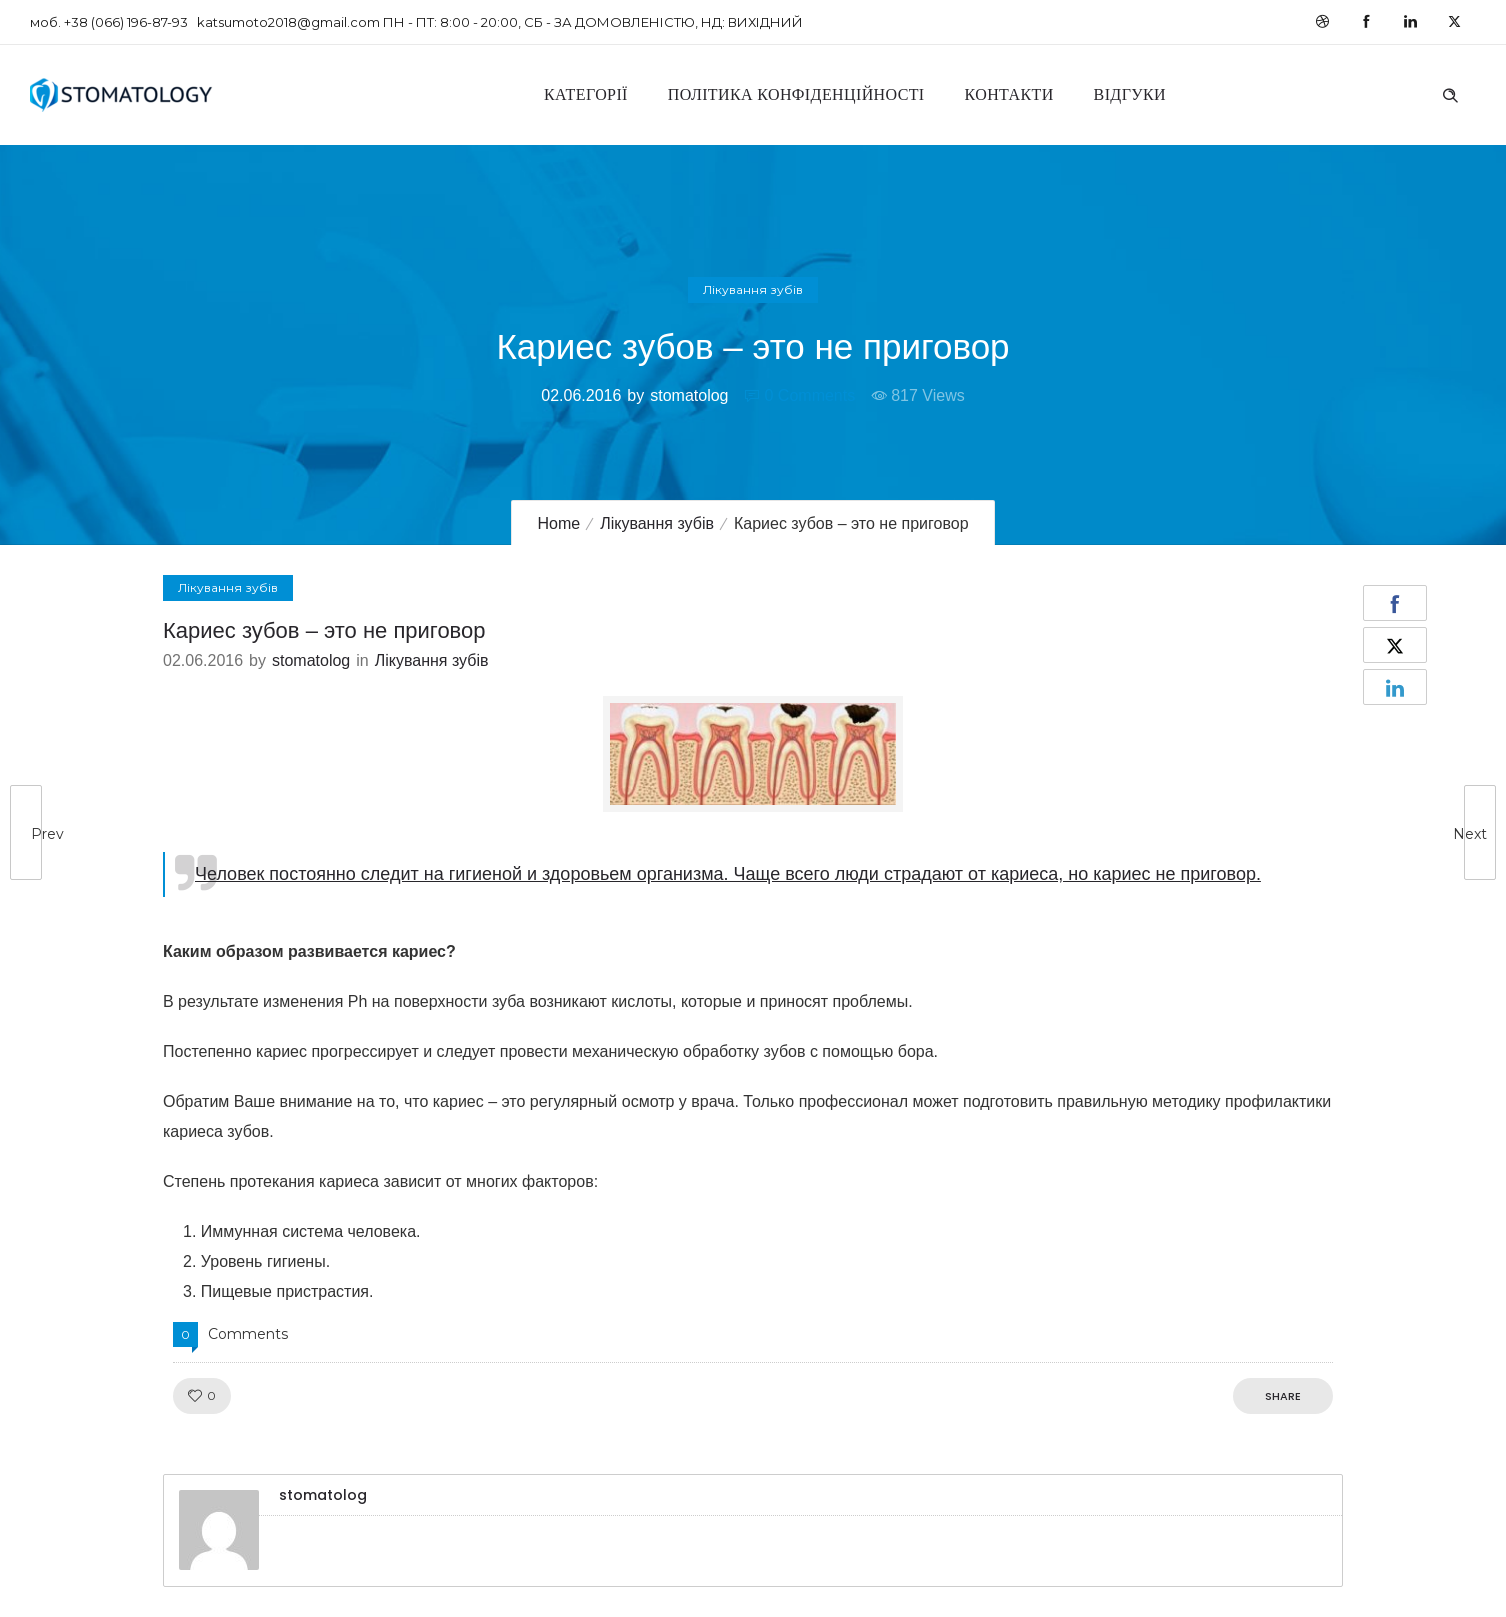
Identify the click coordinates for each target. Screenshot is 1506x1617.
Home (558, 523)
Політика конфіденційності (796, 94)
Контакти (1009, 94)
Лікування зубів (657, 523)
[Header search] (1450, 93)
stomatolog (689, 395)
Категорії (586, 94)
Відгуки (1130, 94)
